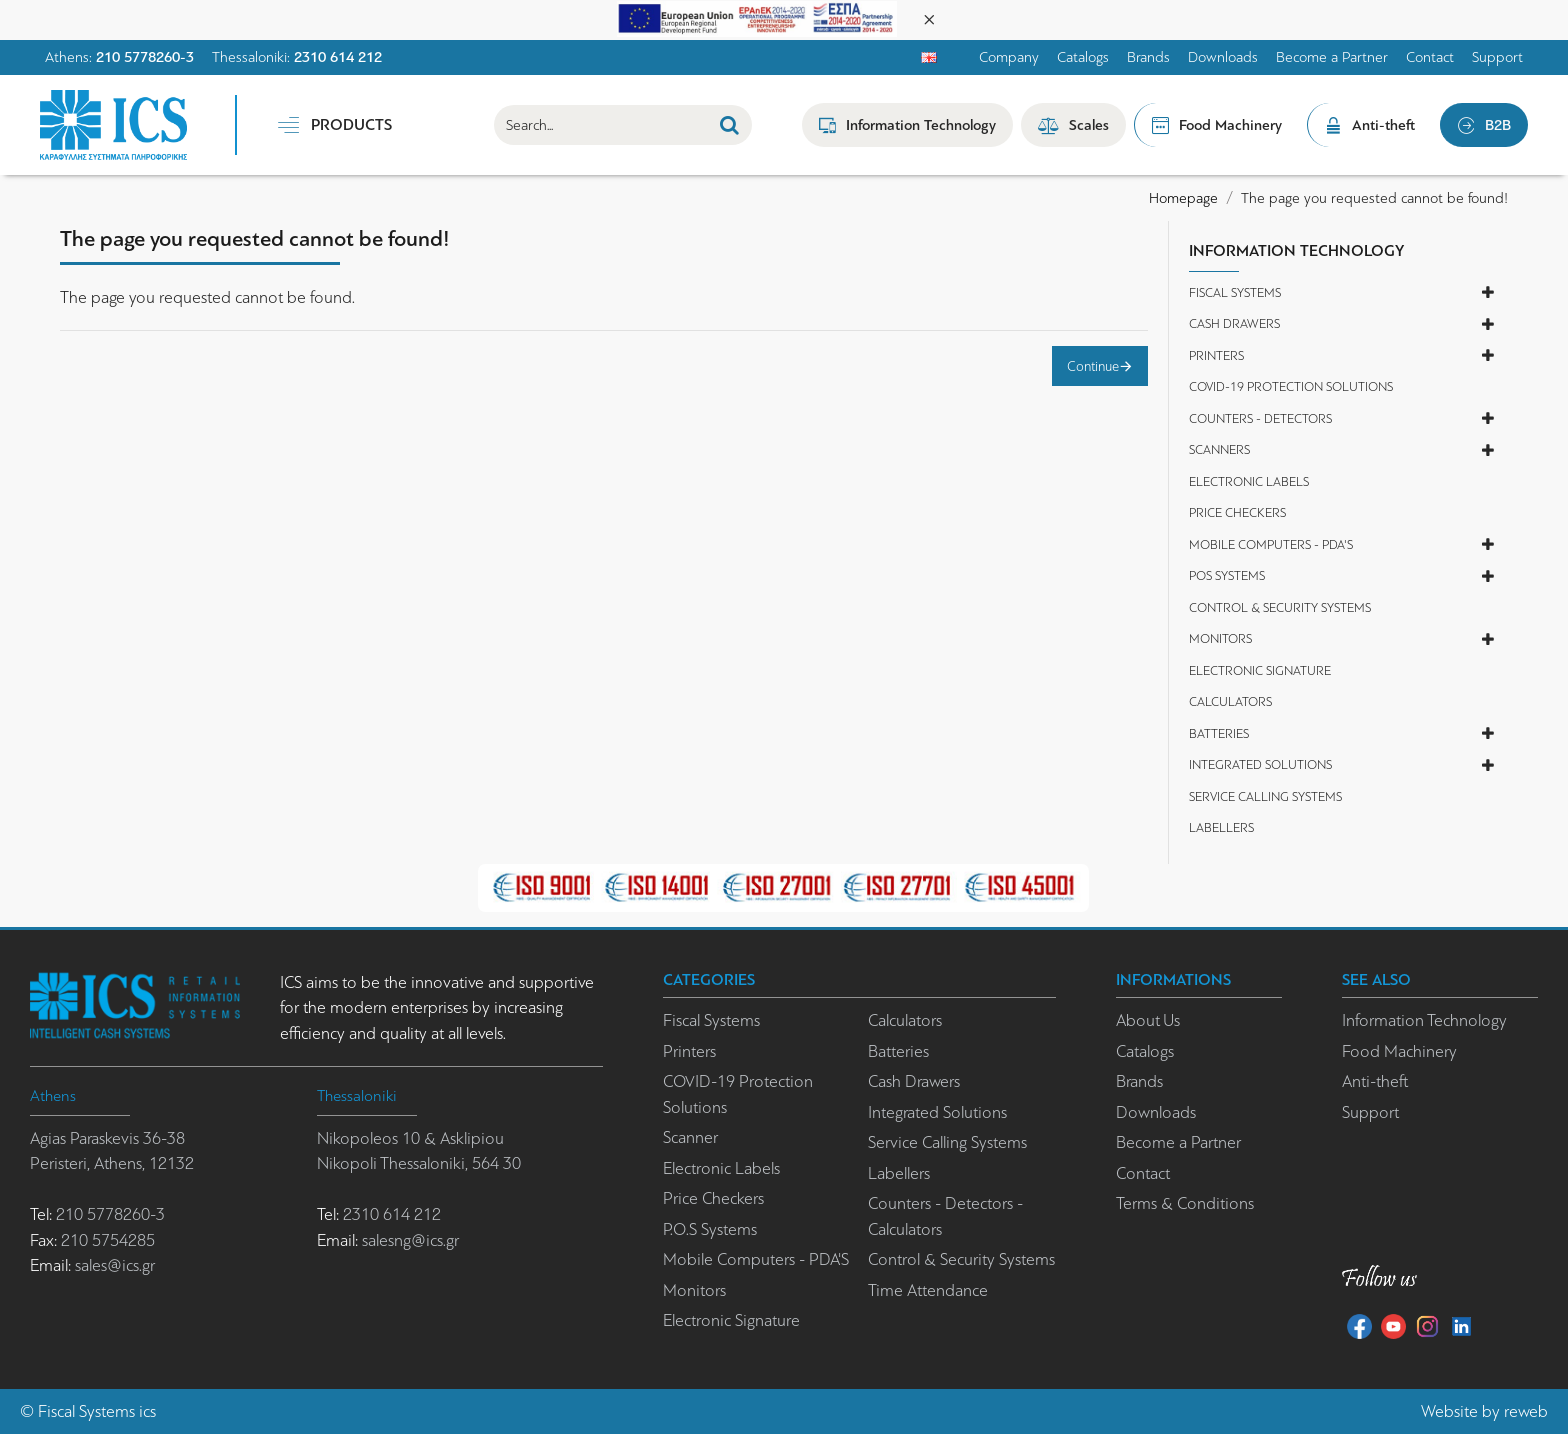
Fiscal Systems (86, 1411)
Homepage (1183, 198)
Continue (1093, 366)
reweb (1526, 1411)
